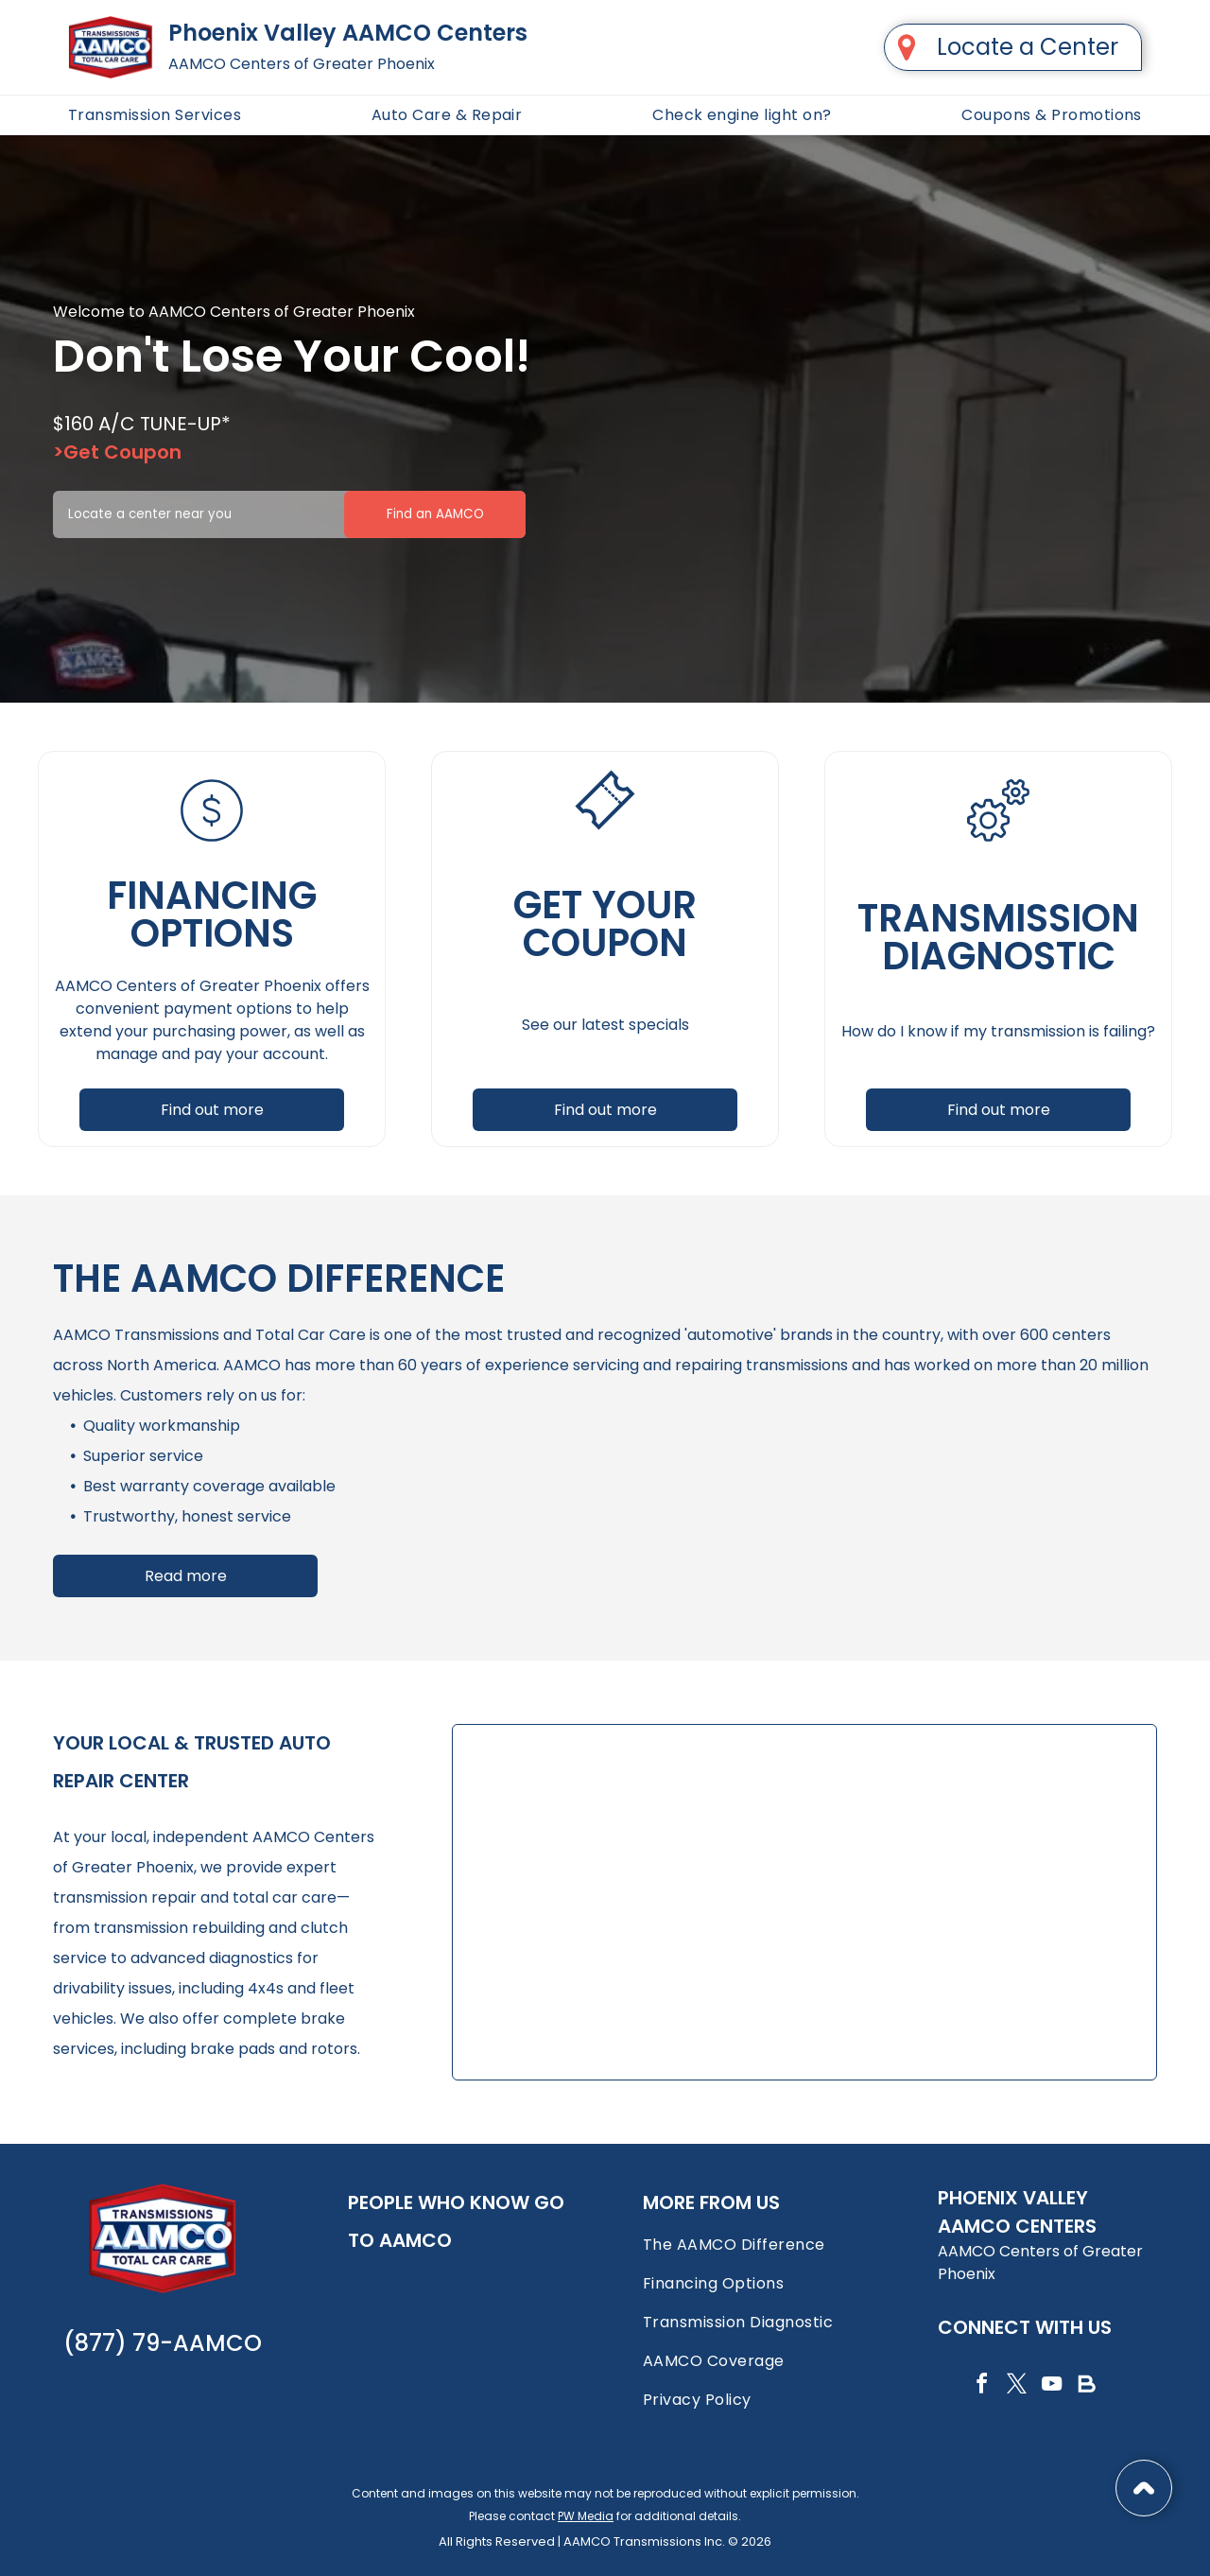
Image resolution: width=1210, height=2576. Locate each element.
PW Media (586, 2516)
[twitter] (1016, 2386)
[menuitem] (154, 115)
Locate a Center (1027, 46)
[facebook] (981, 2386)
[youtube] (1051, 2386)
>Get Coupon (117, 452)
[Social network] (1086, 2386)
